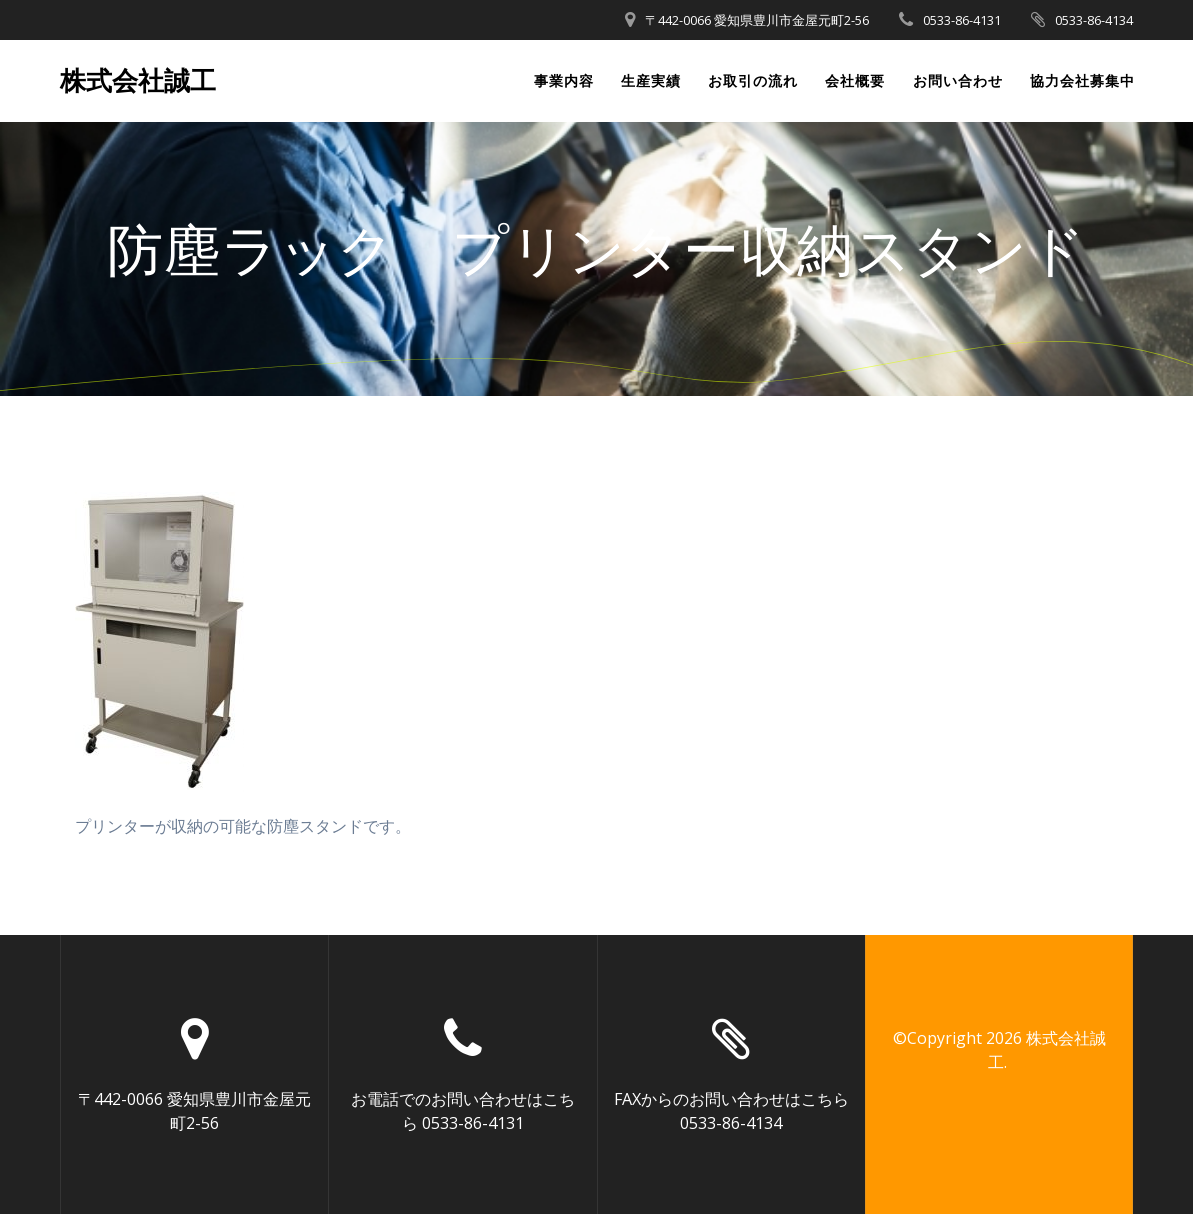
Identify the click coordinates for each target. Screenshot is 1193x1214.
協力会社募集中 (1082, 80)
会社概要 (855, 80)
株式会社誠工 (138, 81)
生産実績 (651, 80)
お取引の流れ (753, 80)
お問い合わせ (958, 80)
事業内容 (564, 80)
